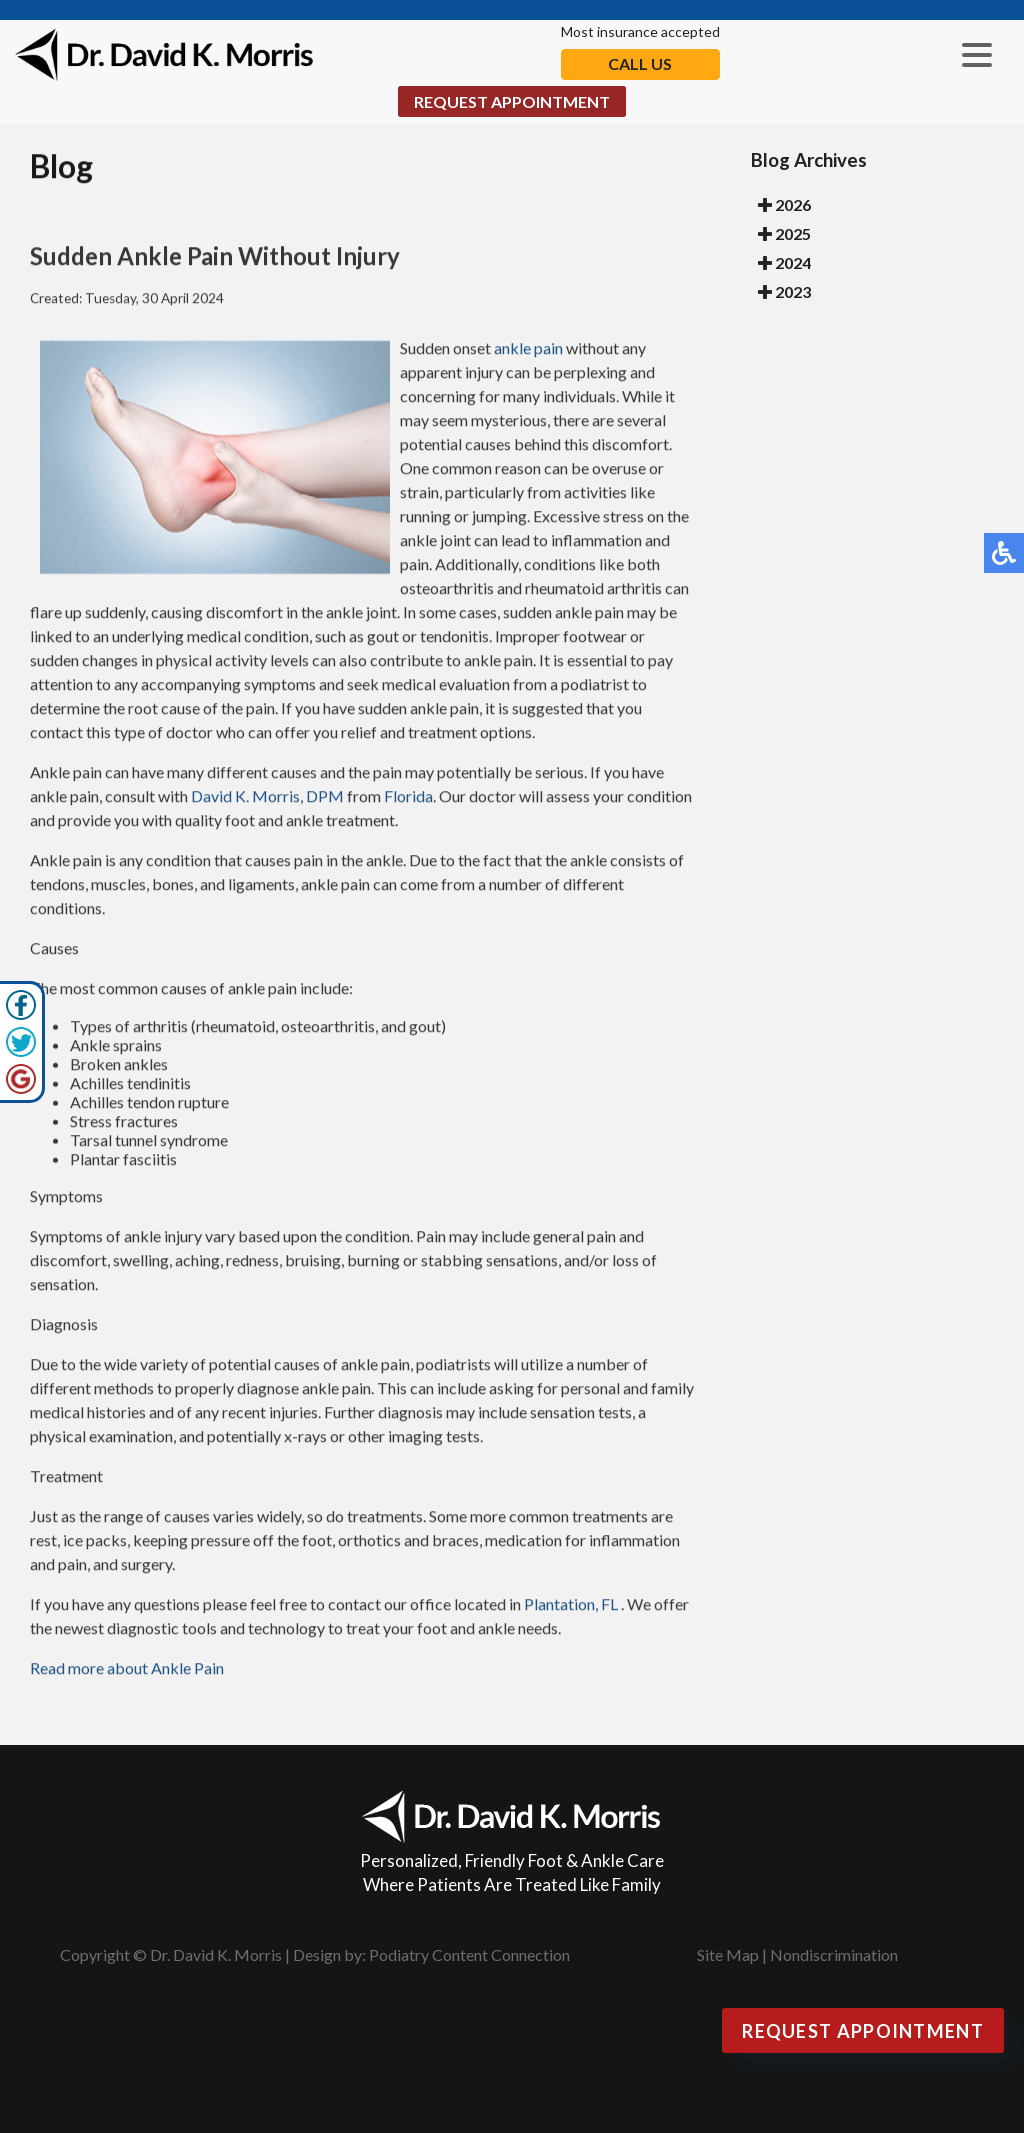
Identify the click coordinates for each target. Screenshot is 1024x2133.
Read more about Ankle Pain (127, 1670)
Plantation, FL (571, 1606)
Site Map (728, 1954)
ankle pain (528, 350)
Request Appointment (512, 101)
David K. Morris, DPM (267, 798)
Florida (408, 798)
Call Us (640, 63)
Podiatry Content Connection (469, 1954)
